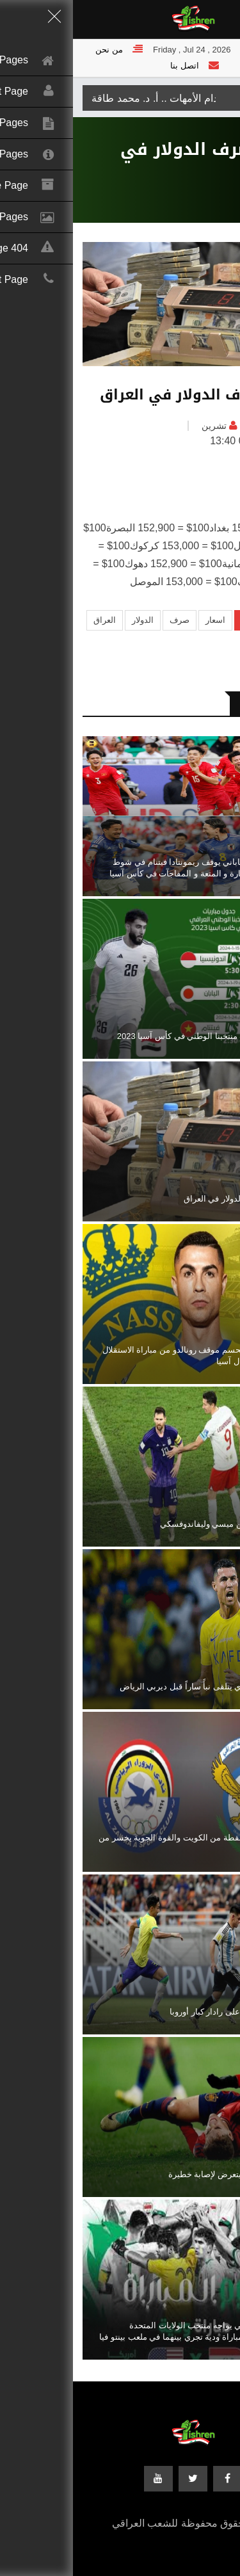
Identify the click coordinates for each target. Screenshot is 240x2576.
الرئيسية (215, 194)
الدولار (70, 620)
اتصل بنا (111, 65)
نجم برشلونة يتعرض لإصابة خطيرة (154, 2174)
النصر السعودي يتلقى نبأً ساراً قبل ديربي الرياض (130, 1686)
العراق (208, 426)
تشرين (141, 426)
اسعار (142, 620)
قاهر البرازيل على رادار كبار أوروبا (155, 2012)
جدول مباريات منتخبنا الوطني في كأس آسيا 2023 (129, 1036)
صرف (106, 620)
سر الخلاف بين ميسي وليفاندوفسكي (150, 1524)
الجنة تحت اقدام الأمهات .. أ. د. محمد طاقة (108, 98)
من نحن (36, 49)
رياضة (179, 194)
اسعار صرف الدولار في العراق (162, 1198)
